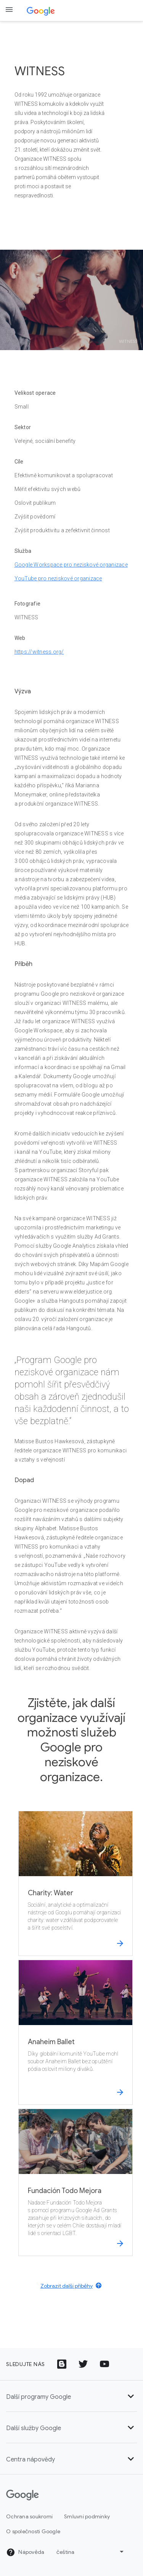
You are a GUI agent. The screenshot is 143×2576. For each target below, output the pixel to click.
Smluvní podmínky (87, 2516)
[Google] (22, 2495)
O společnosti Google (33, 2531)
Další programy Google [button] (71, 2397)
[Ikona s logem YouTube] (104, 2364)
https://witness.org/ (39, 652)
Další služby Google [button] (71, 2428)
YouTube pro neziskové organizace (58, 578)
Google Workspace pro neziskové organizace (71, 565)
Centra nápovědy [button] (71, 2460)
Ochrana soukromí (29, 2516)
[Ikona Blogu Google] (61, 2364)
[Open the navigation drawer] (9, 10)
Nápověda (25, 2552)
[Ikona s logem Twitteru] (83, 2364)
